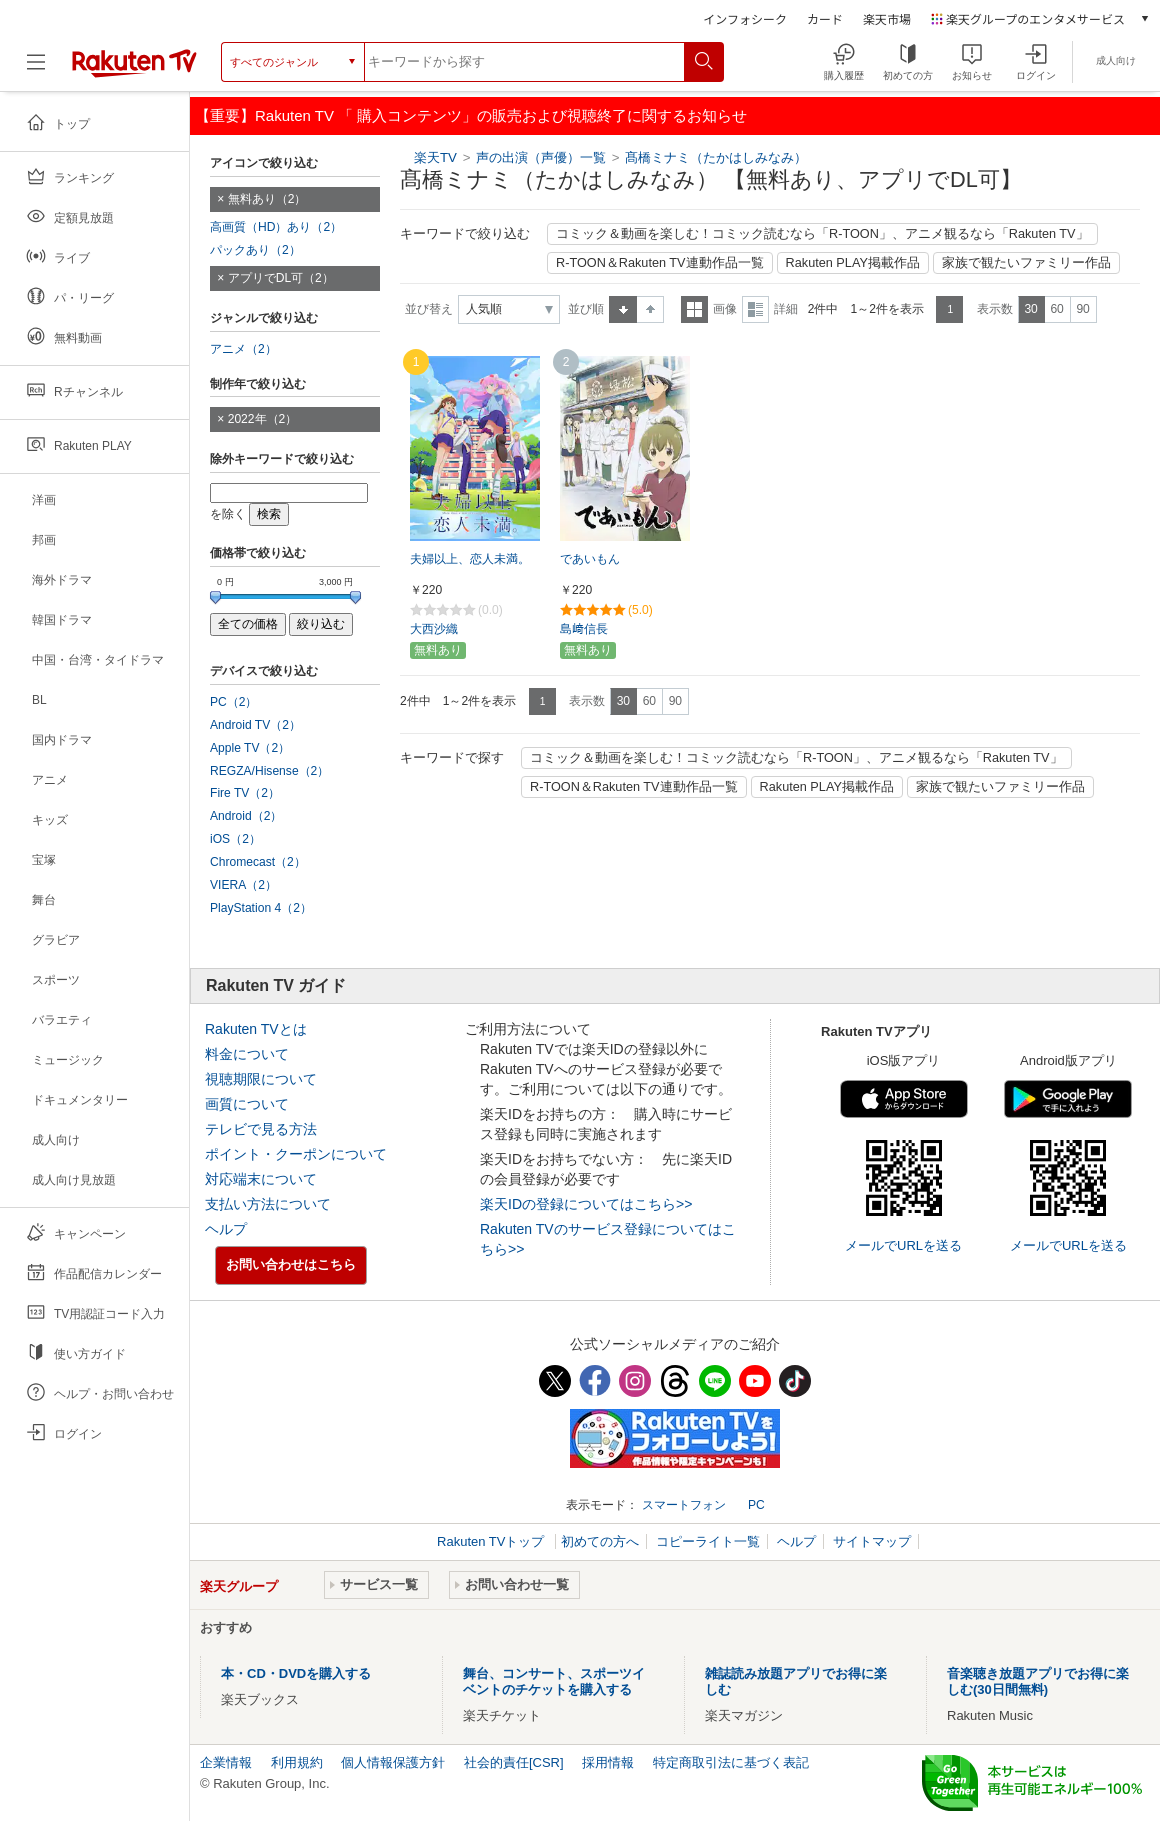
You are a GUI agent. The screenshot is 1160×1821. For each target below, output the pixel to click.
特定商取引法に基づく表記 (731, 1762)
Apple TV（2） (250, 748)
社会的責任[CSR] (514, 1762)
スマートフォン (684, 1505)
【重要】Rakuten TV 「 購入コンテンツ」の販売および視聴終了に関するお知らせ (471, 115)
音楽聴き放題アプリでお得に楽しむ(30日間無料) (1038, 1681)
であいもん (590, 559)
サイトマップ (872, 1541)
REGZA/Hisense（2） (269, 771)
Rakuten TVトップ (492, 1541)
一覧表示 (694, 309)
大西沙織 (434, 629)
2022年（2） (263, 419)
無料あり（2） (267, 199)
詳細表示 (755, 309)
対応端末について (261, 1179)
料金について (247, 1054)
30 (1030, 309)
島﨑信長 (584, 629)
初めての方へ (600, 1541)
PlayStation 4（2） (261, 908)
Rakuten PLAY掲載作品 (853, 263)
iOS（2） (235, 839)
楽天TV (435, 157)
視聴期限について (261, 1079)
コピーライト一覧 (708, 1541)
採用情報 (608, 1762)
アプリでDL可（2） (281, 278)
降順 (650, 309)
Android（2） (246, 816)
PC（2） (234, 702)
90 (1082, 309)
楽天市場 (887, 18)
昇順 (623, 309)
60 (1056, 309)
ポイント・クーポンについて (296, 1154)
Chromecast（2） (258, 862)
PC (756, 1505)
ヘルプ (226, 1229)
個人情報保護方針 (393, 1762)
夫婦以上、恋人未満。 (470, 559)
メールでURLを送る (903, 1245)
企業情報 (226, 1762)
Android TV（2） (255, 725)
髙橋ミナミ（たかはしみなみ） (716, 157)
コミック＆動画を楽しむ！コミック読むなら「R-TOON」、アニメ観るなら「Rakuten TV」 (822, 234)
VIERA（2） (243, 885)
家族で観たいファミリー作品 (1026, 263)
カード (825, 18)
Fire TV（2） (245, 793)
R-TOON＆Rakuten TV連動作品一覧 (660, 263)
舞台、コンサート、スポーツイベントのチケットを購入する (554, 1681)
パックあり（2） (255, 250)
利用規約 (297, 1762)
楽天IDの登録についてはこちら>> (586, 1204)
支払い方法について (268, 1204)
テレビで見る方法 (261, 1129)
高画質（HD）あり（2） (276, 227)
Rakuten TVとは (256, 1029)
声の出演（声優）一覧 (541, 157)
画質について (247, 1104)
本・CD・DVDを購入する (296, 1673)
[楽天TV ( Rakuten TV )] (134, 62)
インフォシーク (745, 18)
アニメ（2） (243, 349)
